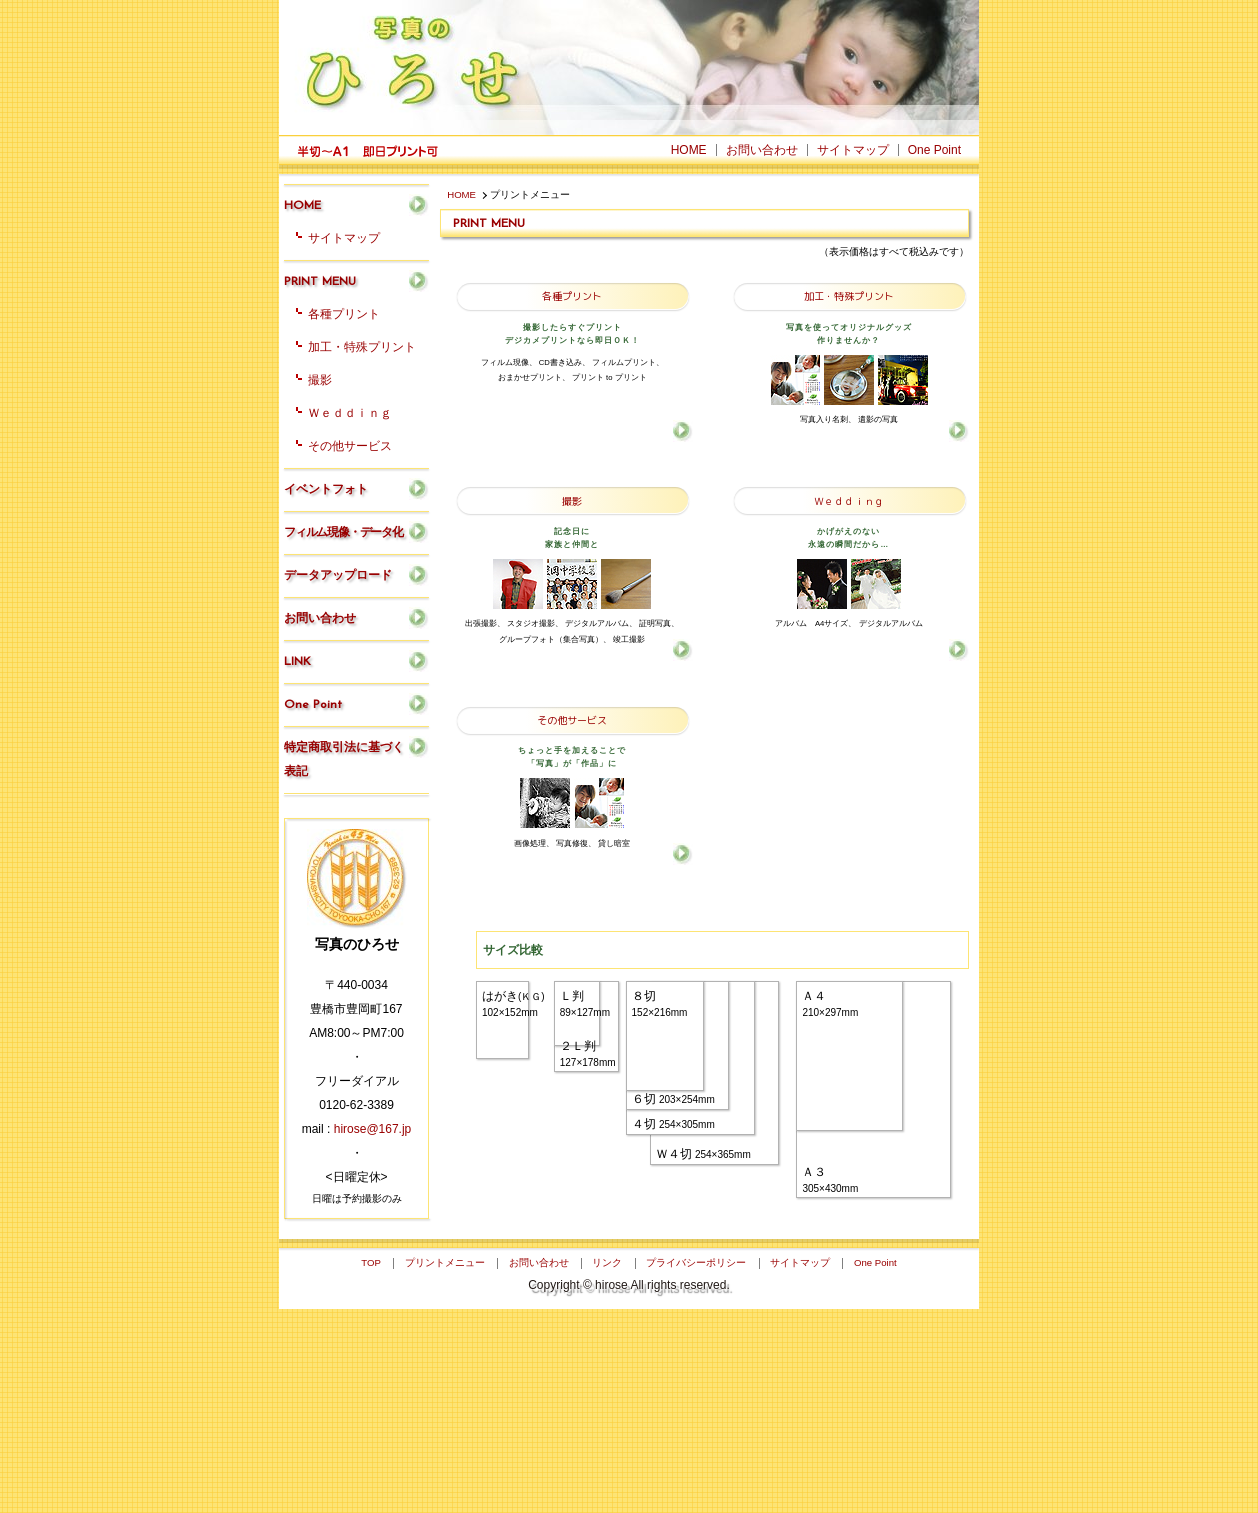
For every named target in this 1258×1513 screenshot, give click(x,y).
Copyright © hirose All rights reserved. (629, 1489)
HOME (461, 194)
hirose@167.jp (373, 1129)
